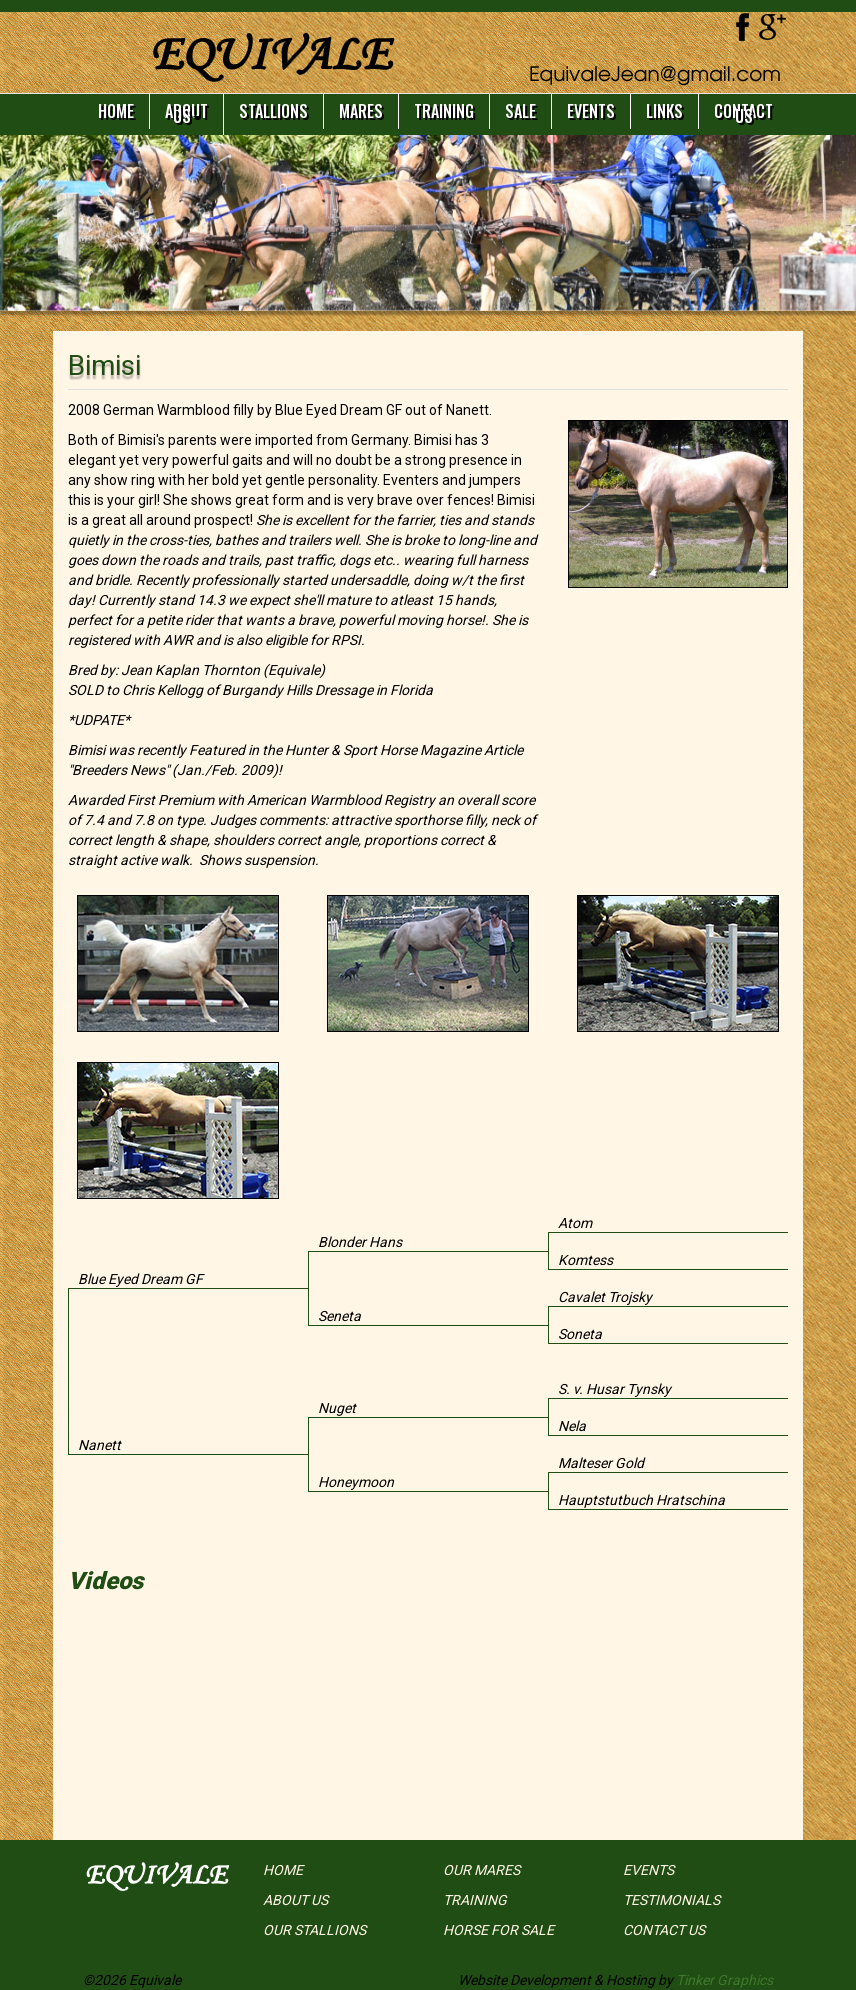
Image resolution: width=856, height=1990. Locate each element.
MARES (361, 111)
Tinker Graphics (724, 1980)
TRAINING (444, 111)
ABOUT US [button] (186, 113)
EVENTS (591, 111)
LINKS (664, 111)
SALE (520, 111)
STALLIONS (273, 111)
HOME (116, 111)
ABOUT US (295, 1900)
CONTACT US (743, 113)
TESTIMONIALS (671, 1900)
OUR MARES (481, 1870)
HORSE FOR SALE (498, 1930)
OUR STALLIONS (314, 1930)
